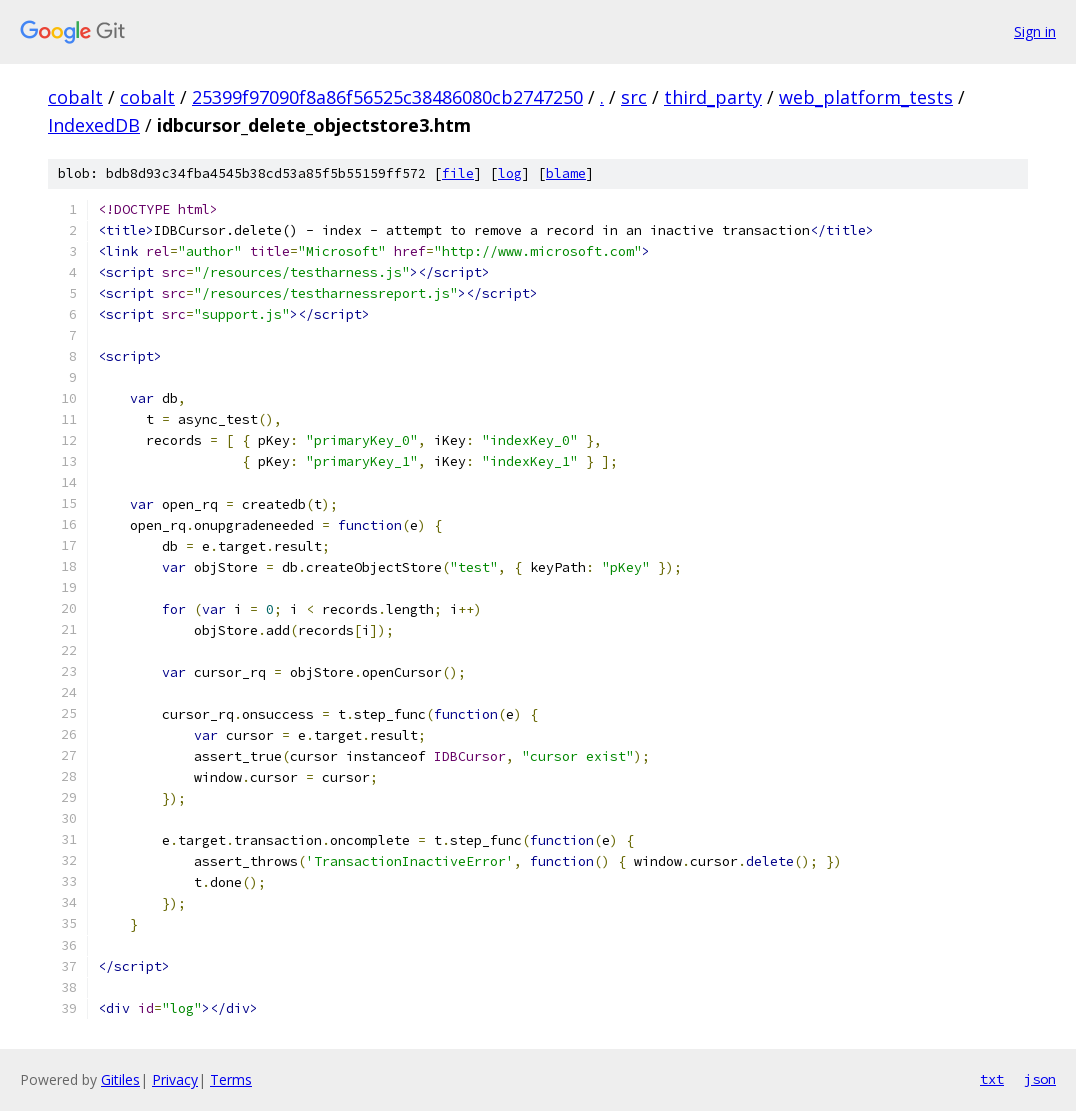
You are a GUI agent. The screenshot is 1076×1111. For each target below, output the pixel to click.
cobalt (75, 97)
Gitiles (120, 1079)
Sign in (1035, 31)
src (634, 97)
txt (992, 1079)
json (1040, 1079)
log (510, 173)
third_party (713, 97)
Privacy (175, 1079)
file (458, 173)
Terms (231, 1079)
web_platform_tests (866, 97)
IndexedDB (94, 125)
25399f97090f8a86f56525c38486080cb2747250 (387, 97)
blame (566, 173)
